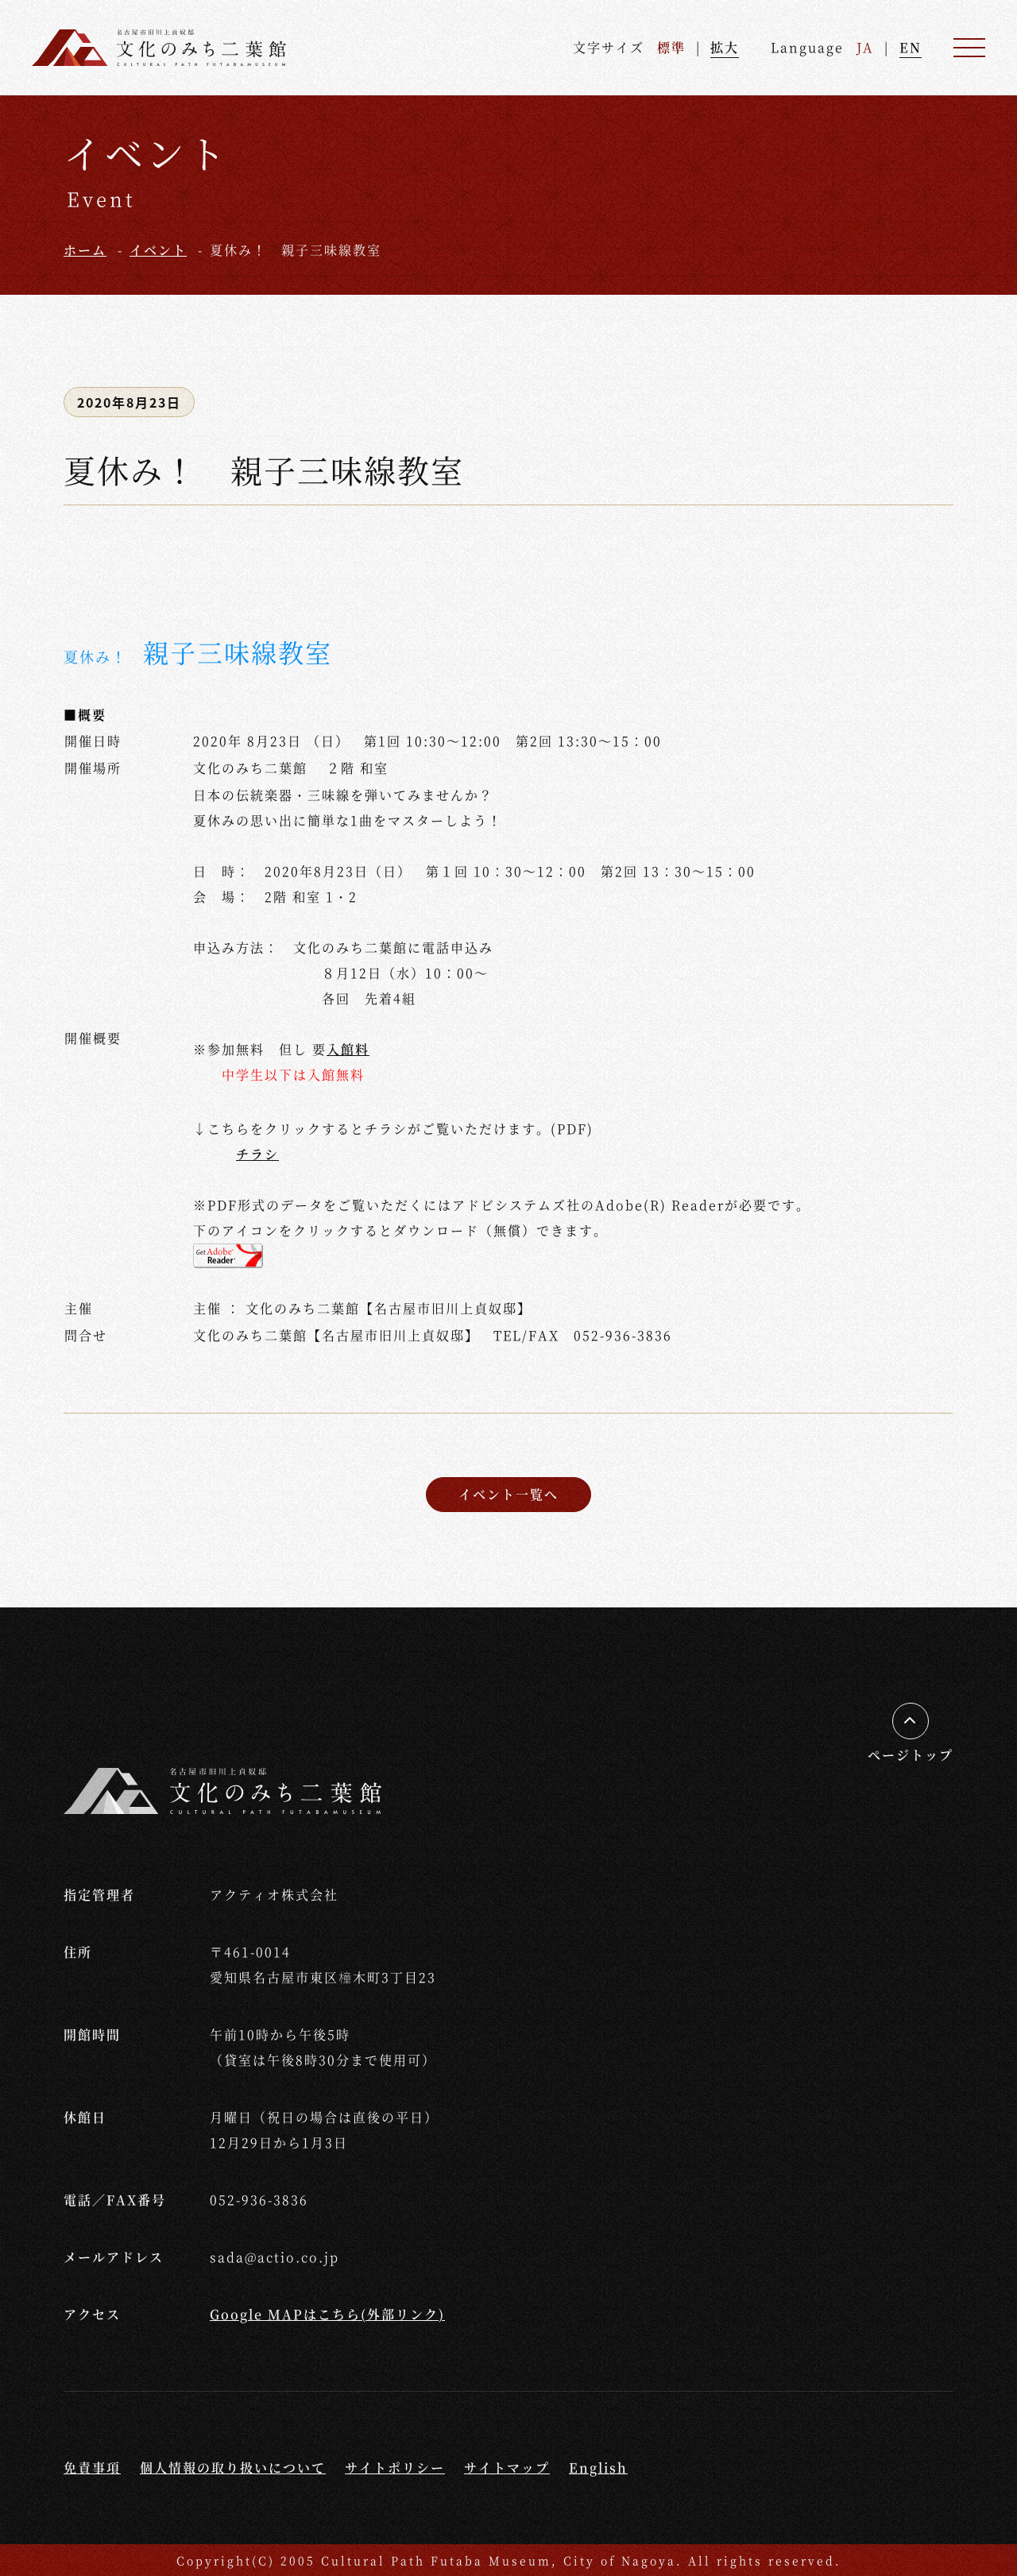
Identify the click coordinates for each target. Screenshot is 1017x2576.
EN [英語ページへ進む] (910, 47)
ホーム (85, 250)
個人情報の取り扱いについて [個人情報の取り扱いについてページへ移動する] (233, 2467)
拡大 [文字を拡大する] (724, 47)
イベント (158, 250)
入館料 (348, 1049)
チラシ (257, 1154)
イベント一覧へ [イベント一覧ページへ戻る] (508, 1494)
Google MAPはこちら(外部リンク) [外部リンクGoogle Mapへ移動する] (327, 2314)
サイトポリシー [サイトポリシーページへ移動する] (395, 2467)
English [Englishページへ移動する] (598, 2467)
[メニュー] (969, 47)
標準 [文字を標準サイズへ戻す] (671, 47)
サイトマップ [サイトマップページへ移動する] (507, 2467)
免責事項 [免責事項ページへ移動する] (92, 2467)
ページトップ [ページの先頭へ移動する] (910, 1755)
